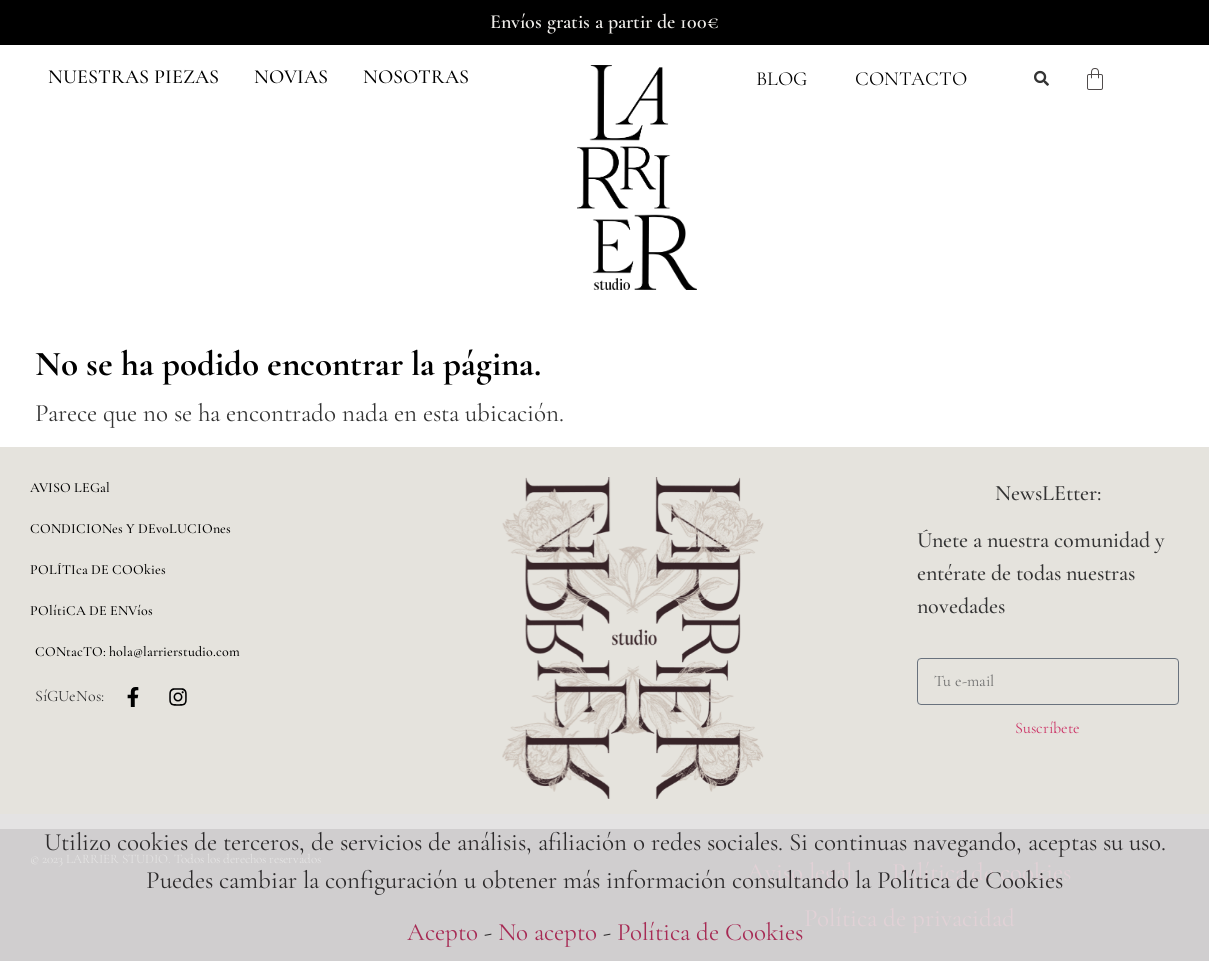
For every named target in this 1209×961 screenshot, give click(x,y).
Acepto (442, 932)
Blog (781, 79)
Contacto (911, 79)
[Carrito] (1095, 79)
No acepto (547, 932)
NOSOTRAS (416, 77)
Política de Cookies (710, 932)
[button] (133, 77)
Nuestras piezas (133, 77)
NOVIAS (291, 77)
